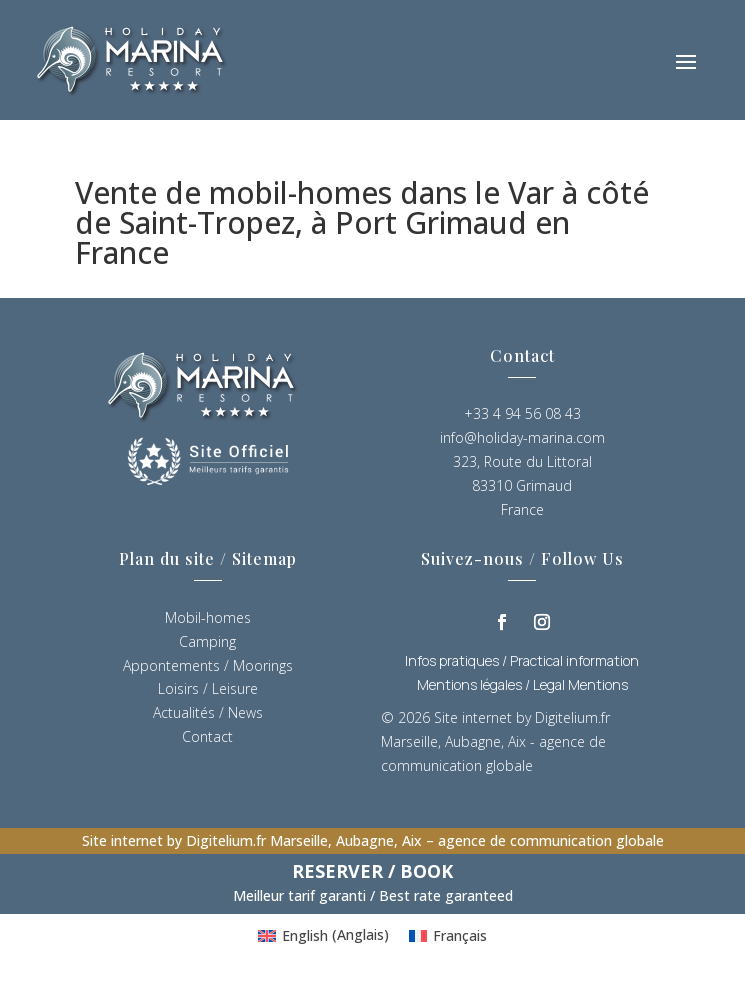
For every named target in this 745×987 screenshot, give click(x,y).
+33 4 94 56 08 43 (522, 413)
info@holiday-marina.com (522, 437)
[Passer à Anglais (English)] (323, 935)
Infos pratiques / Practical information (522, 660)
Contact (207, 736)
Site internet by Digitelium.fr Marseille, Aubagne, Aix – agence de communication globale (373, 840)
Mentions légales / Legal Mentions (522, 684)
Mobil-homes (208, 617)
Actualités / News (208, 712)
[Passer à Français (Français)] (448, 935)
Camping (207, 641)
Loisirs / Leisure (208, 688)
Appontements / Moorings (208, 665)
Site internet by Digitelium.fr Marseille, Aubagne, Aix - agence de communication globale (495, 741)
